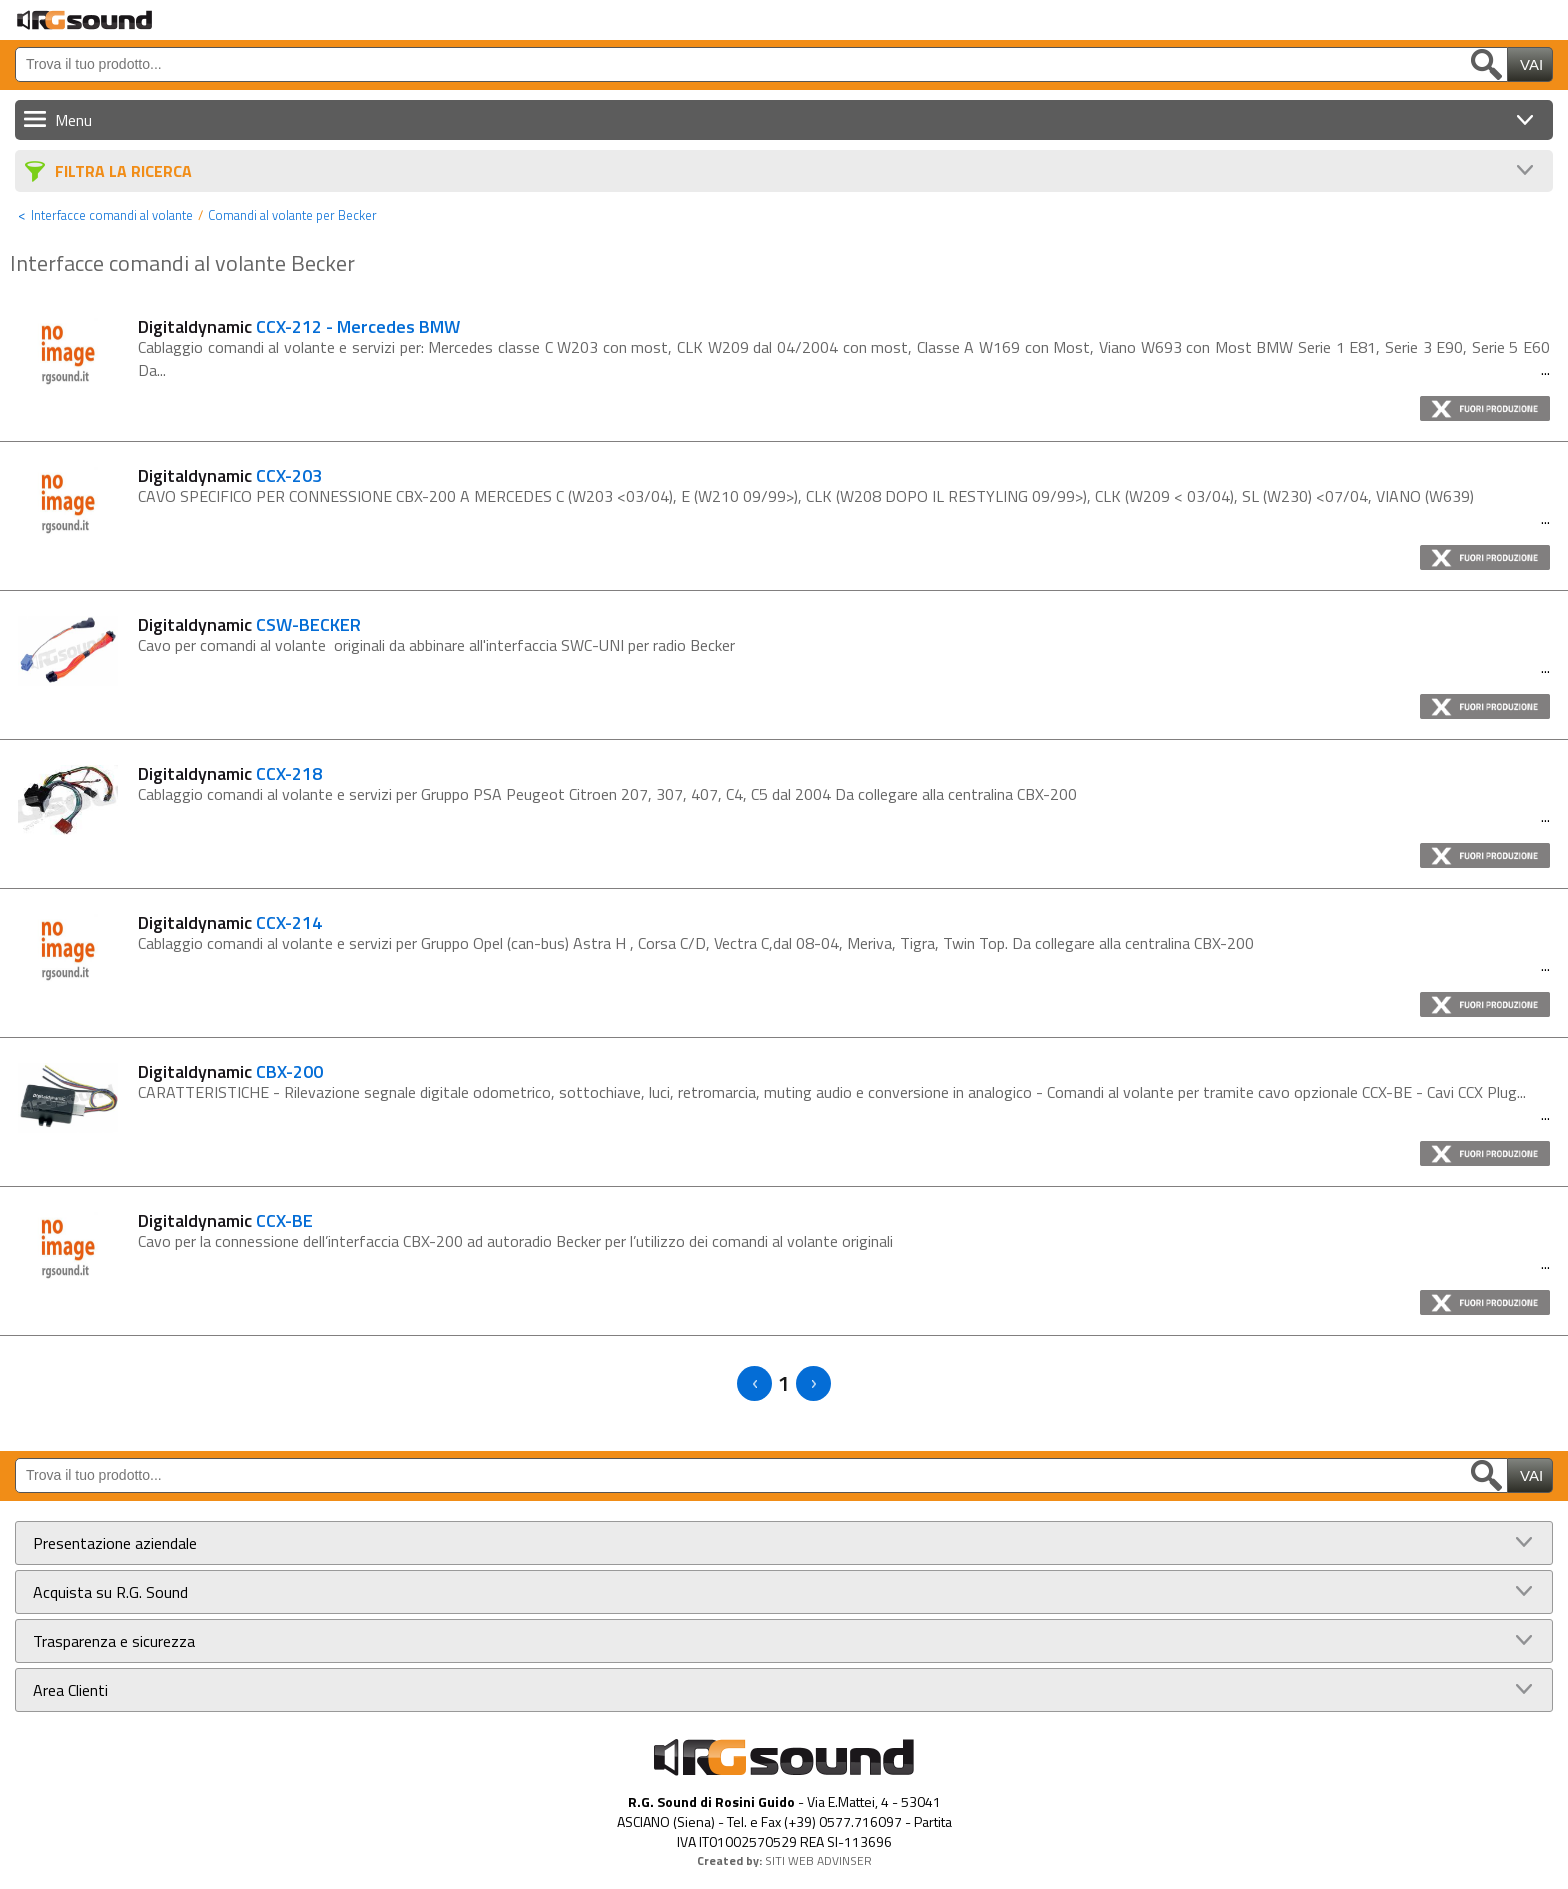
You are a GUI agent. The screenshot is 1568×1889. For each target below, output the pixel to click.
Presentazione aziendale (115, 1543)
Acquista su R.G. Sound (110, 1592)
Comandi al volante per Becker (292, 215)
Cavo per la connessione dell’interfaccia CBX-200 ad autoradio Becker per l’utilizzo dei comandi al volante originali (515, 1241)
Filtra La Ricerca (123, 171)
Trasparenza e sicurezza (114, 1641)
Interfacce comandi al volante (112, 215)
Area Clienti (70, 1690)
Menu (73, 120)
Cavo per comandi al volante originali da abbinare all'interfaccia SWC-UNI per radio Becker (436, 645)
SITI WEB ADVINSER (818, 1860)
